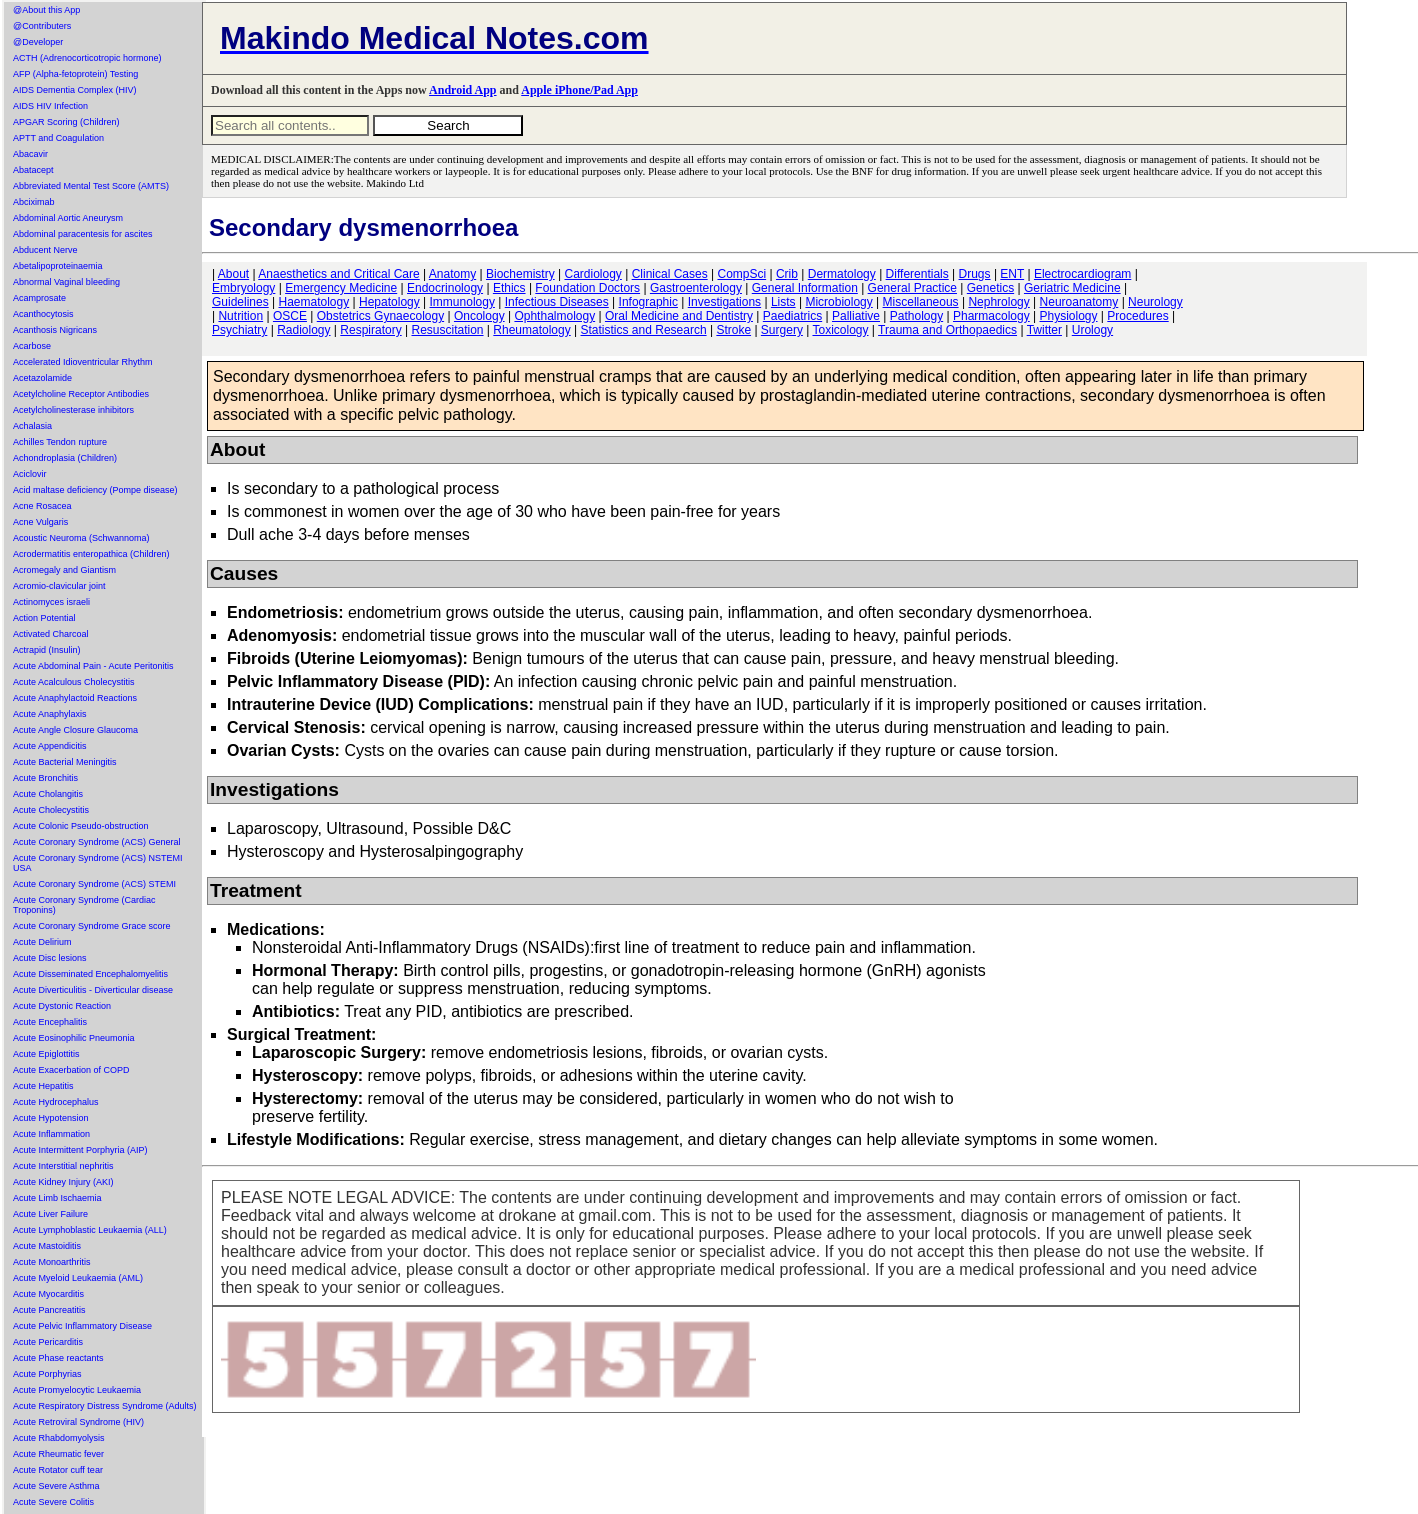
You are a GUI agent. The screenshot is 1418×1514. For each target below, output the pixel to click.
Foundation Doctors (587, 288)
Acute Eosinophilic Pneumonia (74, 1038)
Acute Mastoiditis (47, 1246)
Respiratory (370, 330)
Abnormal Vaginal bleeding (66, 282)
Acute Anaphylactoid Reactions (75, 698)
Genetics (990, 288)
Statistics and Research (644, 330)
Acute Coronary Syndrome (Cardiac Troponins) (84, 905)
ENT (1012, 274)
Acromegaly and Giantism (64, 570)
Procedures (1137, 316)
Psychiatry (239, 330)
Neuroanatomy (1079, 302)
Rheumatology (531, 330)
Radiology (303, 330)
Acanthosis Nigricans (55, 330)
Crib (787, 274)
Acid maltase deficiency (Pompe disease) (95, 490)
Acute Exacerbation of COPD (71, 1070)
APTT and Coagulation (58, 138)
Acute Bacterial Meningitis (65, 762)
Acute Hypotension (51, 1118)
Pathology (916, 316)
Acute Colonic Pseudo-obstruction (81, 826)
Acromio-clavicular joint (59, 586)
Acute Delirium (42, 942)
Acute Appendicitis (50, 746)
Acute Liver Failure (50, 1214)
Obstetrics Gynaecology (380, 316)
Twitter (1044, 330)
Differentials (917, 274)
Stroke (733, 330)
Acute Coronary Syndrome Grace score (92, 926)
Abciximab (34, 202)
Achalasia (32, 426)
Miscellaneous (921, 302)
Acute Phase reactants (58, 1358)
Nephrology (998, 302)
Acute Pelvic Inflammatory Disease (82, 1326)
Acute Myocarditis (48, 1294)
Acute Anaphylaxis (50, 714)
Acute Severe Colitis (53, 1502)
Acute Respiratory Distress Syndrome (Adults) (105, 1406)
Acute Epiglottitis (46, 1054)
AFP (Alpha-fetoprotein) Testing (75, 74)
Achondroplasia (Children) (65, 458)
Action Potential (44, 618)
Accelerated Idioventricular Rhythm (83, 362)
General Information (805, 288)
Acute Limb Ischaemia (57, 1198)
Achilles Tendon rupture (60, 442)
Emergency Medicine (341, 288)
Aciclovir (30, 474)
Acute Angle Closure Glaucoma (75, 730)
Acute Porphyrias (47, 1374)
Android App (462, 90)
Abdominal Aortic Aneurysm (68, 218)
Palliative (856, 316)
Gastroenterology (696, 288)
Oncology (479, 316)
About (233, 274)
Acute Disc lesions (50, 958)
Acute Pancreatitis (49, 1310)
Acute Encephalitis (50, 1022)
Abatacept (33, 170)
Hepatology (389, 302)
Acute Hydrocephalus (56, 1102)
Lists (783, 302)
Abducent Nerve (45, 250)
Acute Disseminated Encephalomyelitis (90, 974)
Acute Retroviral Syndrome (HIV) (78, 1422)
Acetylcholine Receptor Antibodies (81, 394)
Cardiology (592, 274)
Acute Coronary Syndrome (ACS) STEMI (94, 884)
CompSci (741, 274)
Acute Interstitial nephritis (63, 1166)
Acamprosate (39, 298)
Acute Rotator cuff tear (58, 1470)
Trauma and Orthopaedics (947, 330)
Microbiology (838, 302)
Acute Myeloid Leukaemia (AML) (78, 1278)
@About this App (46, 10)
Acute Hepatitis (43, 1086)
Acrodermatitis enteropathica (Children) (91, 554)
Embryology (243, 288)
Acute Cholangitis (48, 794)
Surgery (782, 330)
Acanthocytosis (43, 314)
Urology (1092, 330)
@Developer (38, 42)
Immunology (462, 302)
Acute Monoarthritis (52, 1262)
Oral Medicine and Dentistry (679, 316)
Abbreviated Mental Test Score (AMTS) (91, 186)
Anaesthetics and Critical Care (338, 274)
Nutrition (240, 316)
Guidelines (240, 302)
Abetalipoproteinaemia (58, 266)
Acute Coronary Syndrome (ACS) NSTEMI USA (98, 863)
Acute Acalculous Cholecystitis (74, 682)
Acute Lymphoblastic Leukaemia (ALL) (90, 1230)
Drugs (975, 274)
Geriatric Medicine (1072, 288)
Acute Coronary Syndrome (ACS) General (97, 842)
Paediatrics (792, 316)
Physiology (1069, 316)
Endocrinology (445, 288)
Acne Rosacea (42, 506)
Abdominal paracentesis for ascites (83, 234)
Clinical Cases (670, 274)
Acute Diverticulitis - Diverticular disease (93, 990)
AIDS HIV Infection (50, 106)
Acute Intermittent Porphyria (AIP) (80, 1150)
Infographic (648, 302)
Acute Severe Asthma (56, 1486)
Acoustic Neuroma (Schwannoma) (81, 538)
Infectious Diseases (557, 302)
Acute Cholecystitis (51, 810)
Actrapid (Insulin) (47, 650)
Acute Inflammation (51, 1134)
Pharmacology (991, 316)
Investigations (724, 302)
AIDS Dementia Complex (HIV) (75, 90)
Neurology (1155, 302)
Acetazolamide (42, 378)
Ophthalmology (554, 316)
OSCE (290, 316)
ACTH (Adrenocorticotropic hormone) (87, 58)
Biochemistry (520, 274)
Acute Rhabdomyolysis (59, 1438)
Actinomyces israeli (51, 602)
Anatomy (452, 274)
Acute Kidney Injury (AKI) (63, 1182)
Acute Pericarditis (48, 1342)
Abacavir (30, 154)
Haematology (314, 302)
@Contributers (42, 26)
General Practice (912, 288)
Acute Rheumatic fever (58, 1454)
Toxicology (840, 330)
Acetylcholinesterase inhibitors (73, 410)
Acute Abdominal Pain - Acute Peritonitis (93, 666)
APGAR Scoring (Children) (66, 122)
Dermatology (842, 274)
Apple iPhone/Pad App (579, 90)
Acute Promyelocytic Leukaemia (77, 1390)
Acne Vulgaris (40, 522)
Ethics (509, 288)
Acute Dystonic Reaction (62, 1006)
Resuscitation (447, 330)
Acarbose (32, 346)
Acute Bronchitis (45, 778)
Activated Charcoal (51, 634)
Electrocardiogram (1082, 274)
